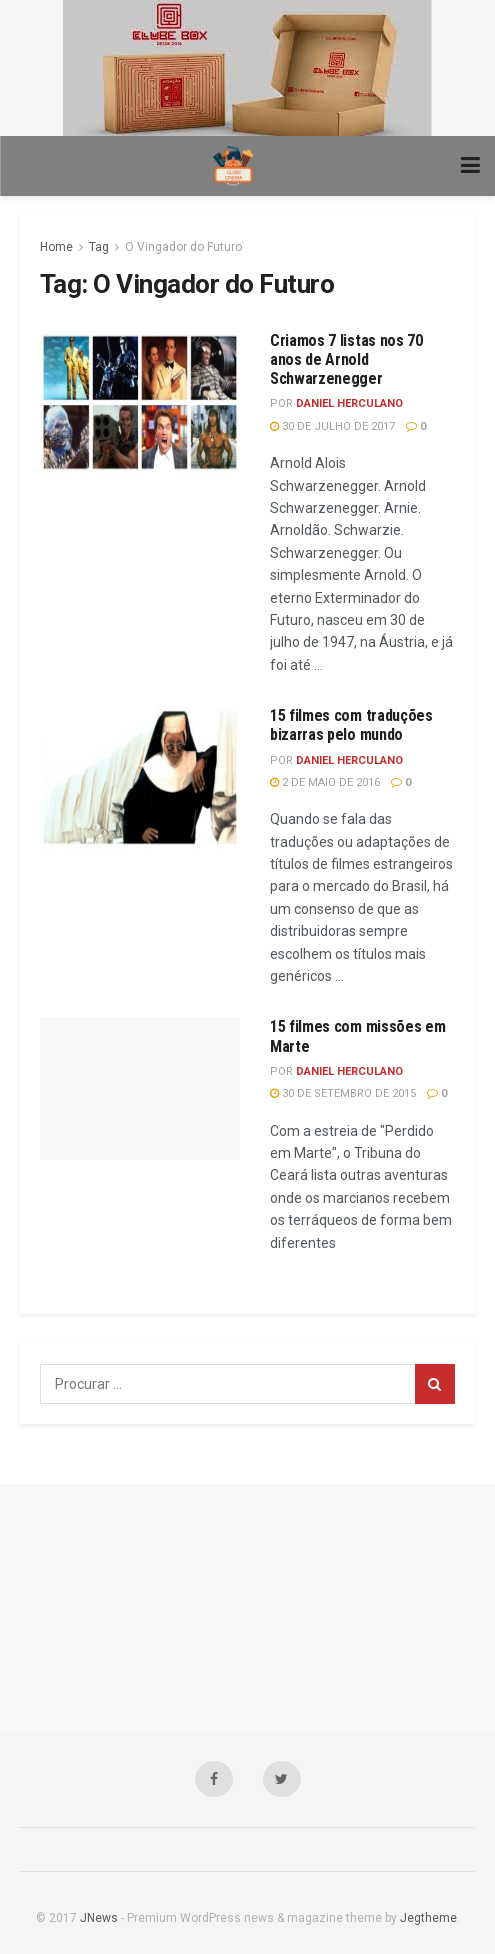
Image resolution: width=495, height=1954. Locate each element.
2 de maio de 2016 (325, 782)
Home (56, 247)
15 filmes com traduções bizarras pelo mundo (351, 725)
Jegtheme (428, 1918)
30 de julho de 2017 (332, 426)
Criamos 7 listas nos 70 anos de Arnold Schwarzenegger (346, 359)
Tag (99, 247)
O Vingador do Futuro (183, 247)
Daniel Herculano (349, 403)
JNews (99, 1918)
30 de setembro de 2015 (343, 1093)
